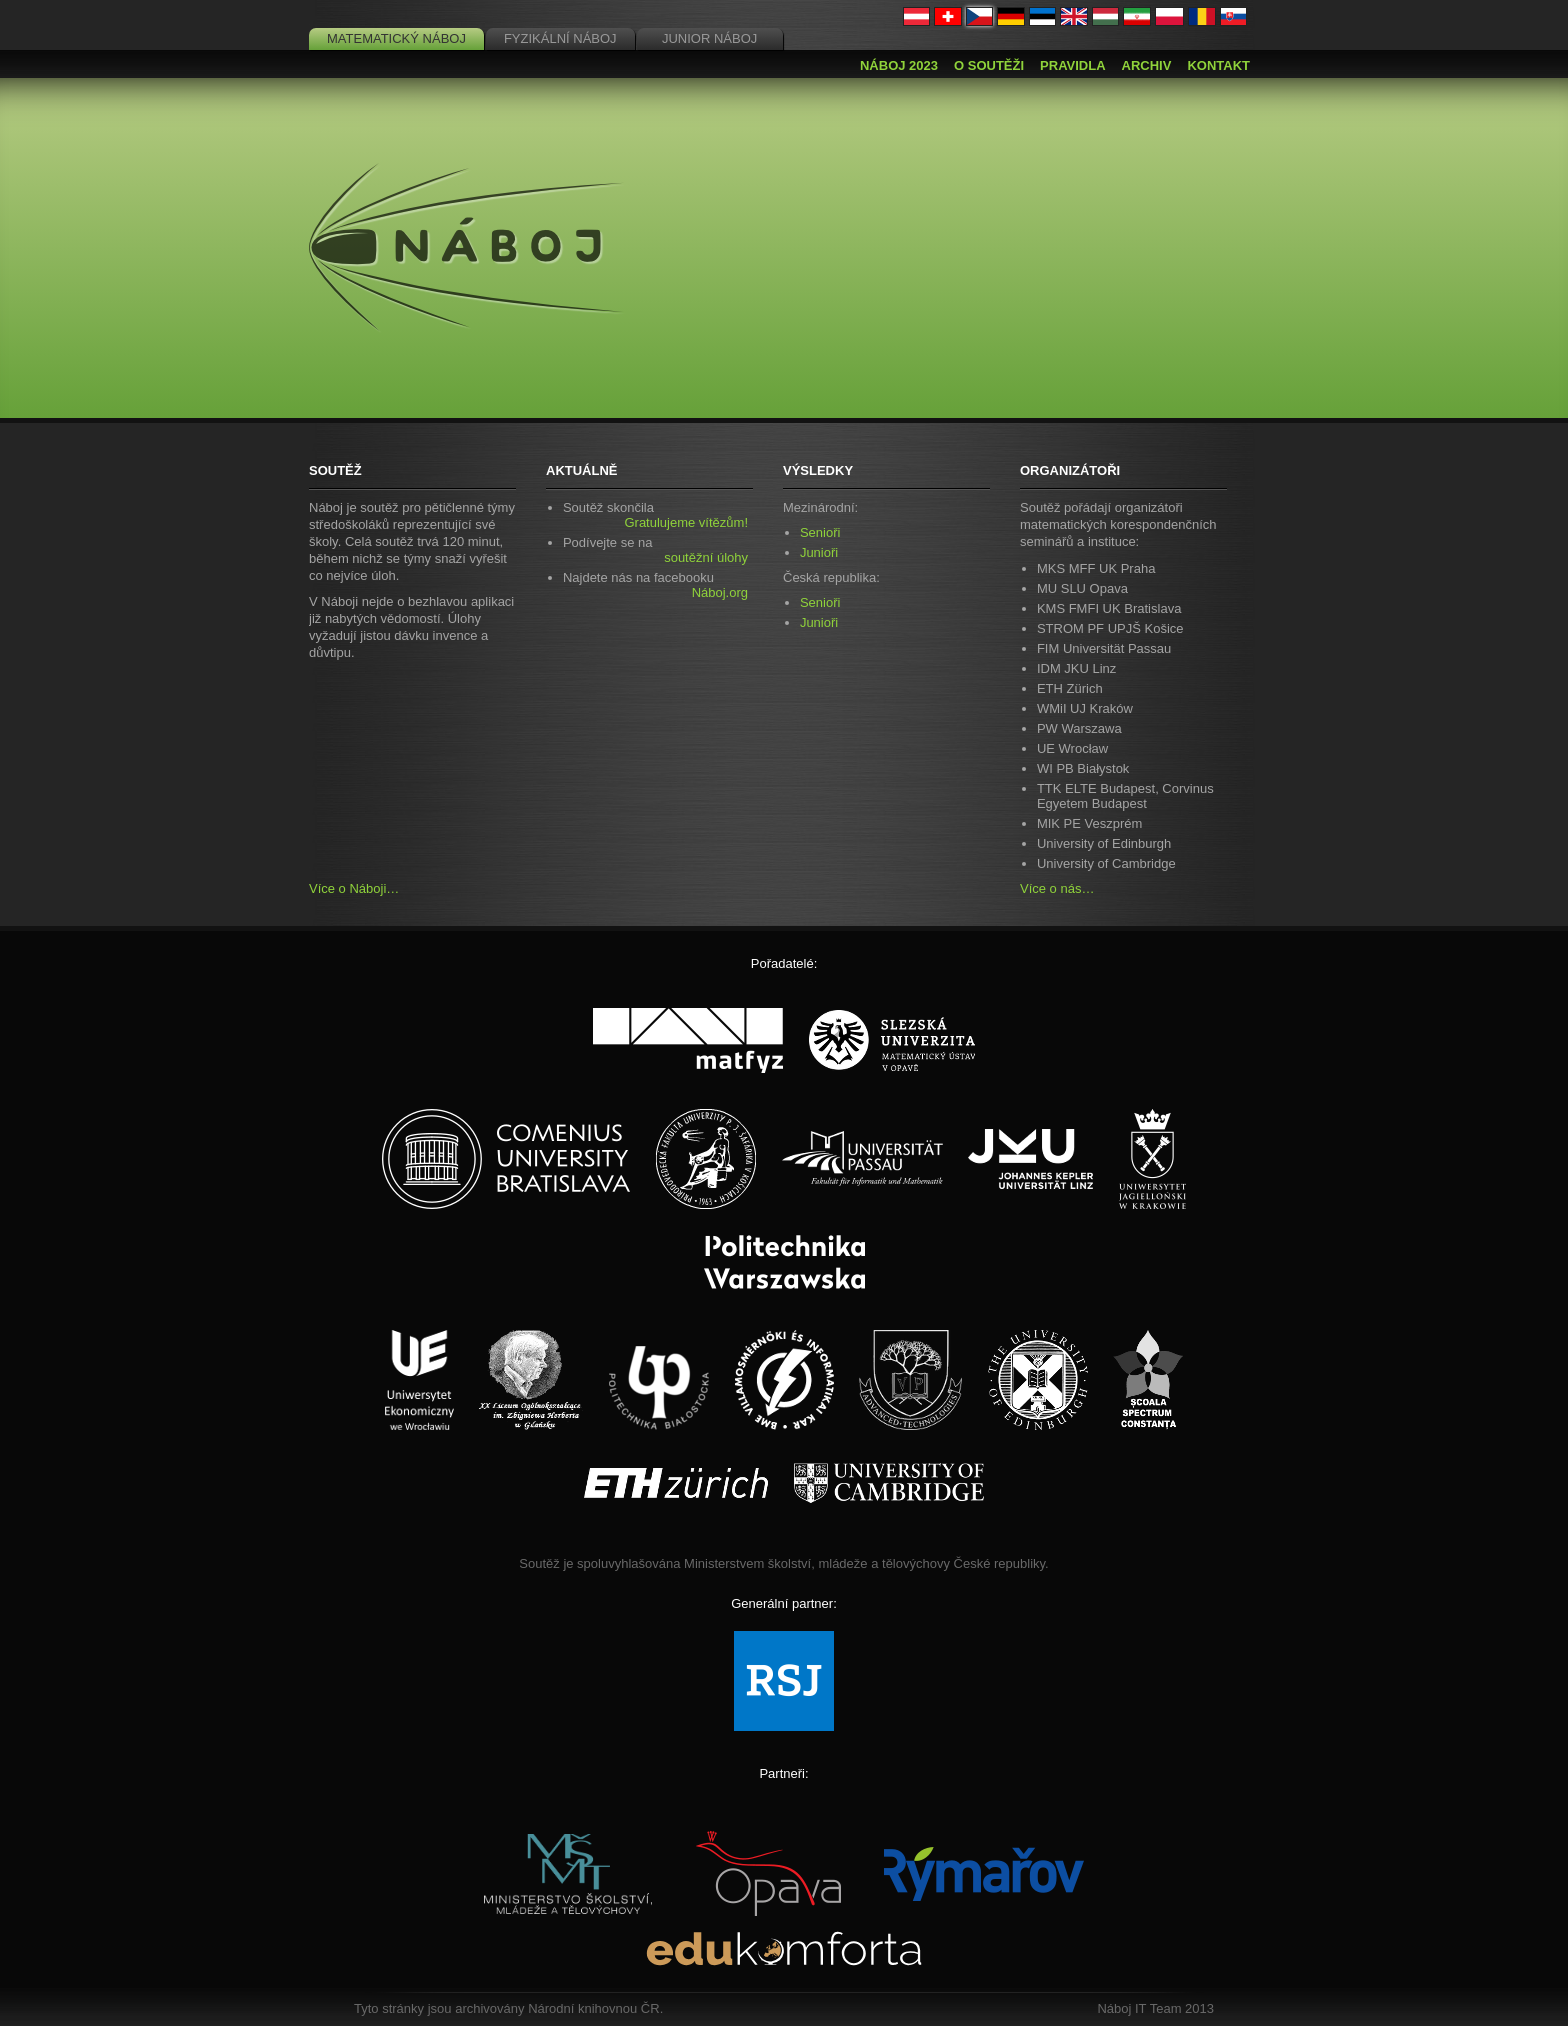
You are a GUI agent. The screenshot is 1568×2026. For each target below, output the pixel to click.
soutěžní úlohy (706, 557)
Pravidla (1072, 65)
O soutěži (989, 65)
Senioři (820, 532)
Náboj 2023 (899, 65)
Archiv (1147, 65)
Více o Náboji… (354, 888)
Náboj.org (720, 592)
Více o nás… (1057, 888)
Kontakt (1218, 65)
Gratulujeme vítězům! (686, 522)
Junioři (819, 552)
